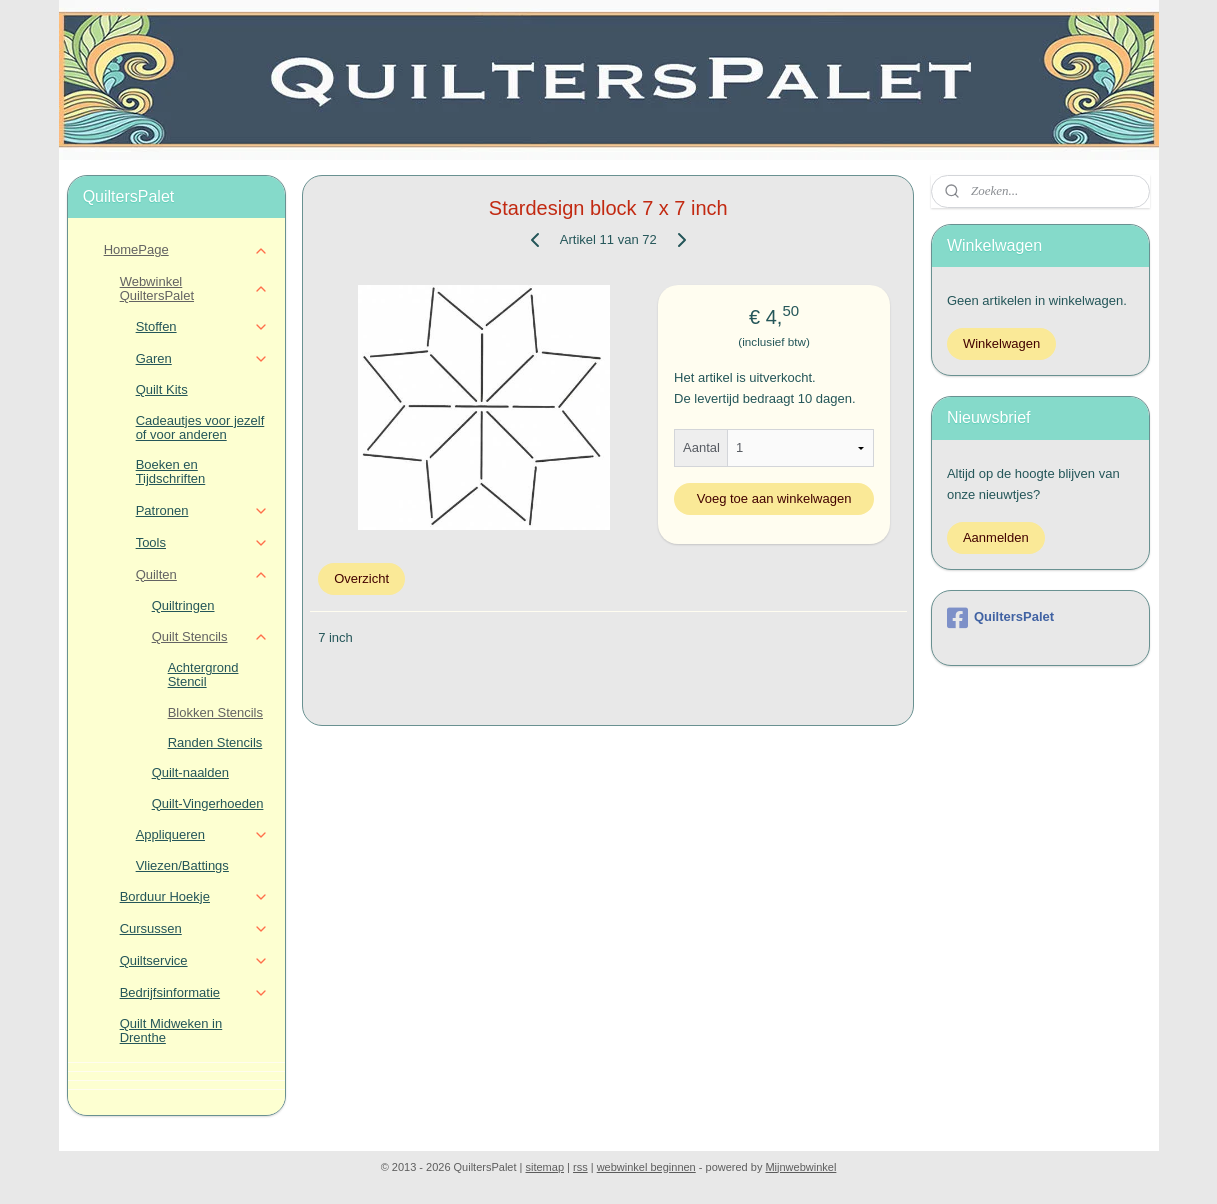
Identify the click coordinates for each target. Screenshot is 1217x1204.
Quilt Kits (162, 389)
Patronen (202, 511)
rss (580, 1167)
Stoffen (202, 327)
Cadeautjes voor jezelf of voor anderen (200, 427)
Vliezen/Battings (182, 865)
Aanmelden (996, 537)
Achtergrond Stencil (203, 674)
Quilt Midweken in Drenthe (171, 1030)
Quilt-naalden (190, 772)
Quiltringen (183, 605)
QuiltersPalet (1000, 618)
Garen (202, 359)
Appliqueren (202, 835)
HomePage (186, 250)
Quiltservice (194, 961)
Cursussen (194, 929)
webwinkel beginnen (646, 1167)
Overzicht (361, 578)
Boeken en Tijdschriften (171, 471)
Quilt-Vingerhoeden (208, 803)
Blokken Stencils (215, 712)
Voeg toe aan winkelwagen (774, 498)
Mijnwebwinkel (800, 1167)
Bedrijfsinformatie (194, 993)
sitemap (545, 1167)
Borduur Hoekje (194, 897)
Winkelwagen (1001, 343)
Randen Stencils (215, 742)
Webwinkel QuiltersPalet (194, 288)
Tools (202, 543)
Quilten (202, 575)
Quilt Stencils (210, 637)
